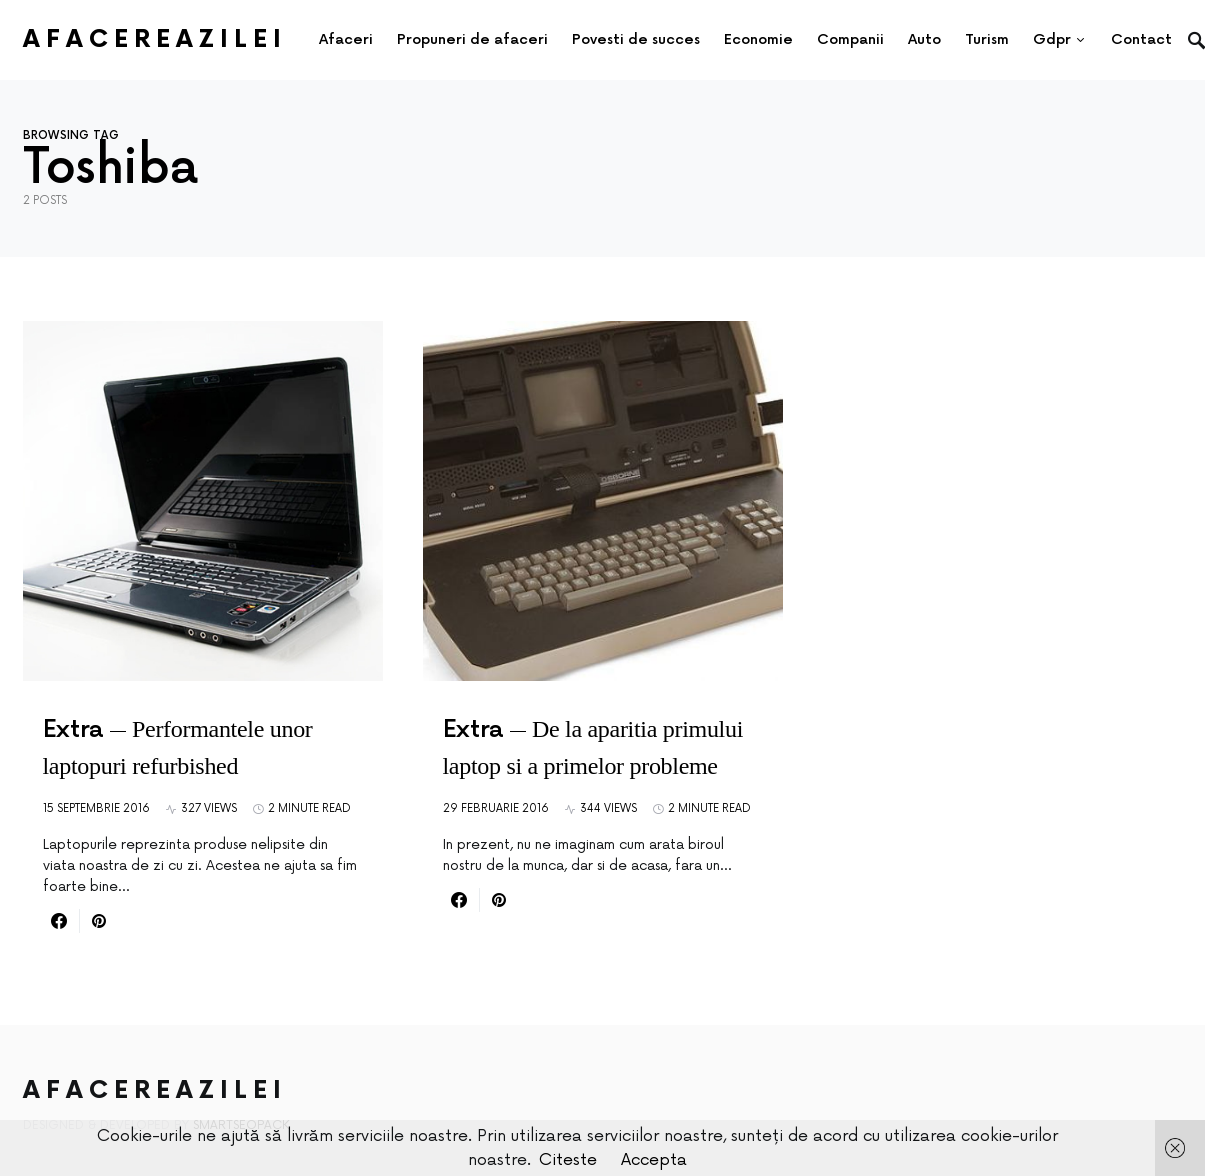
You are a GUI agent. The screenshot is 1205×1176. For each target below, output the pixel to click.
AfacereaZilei (155, 39)
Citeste (568, 1160)
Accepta (654, 1160)
